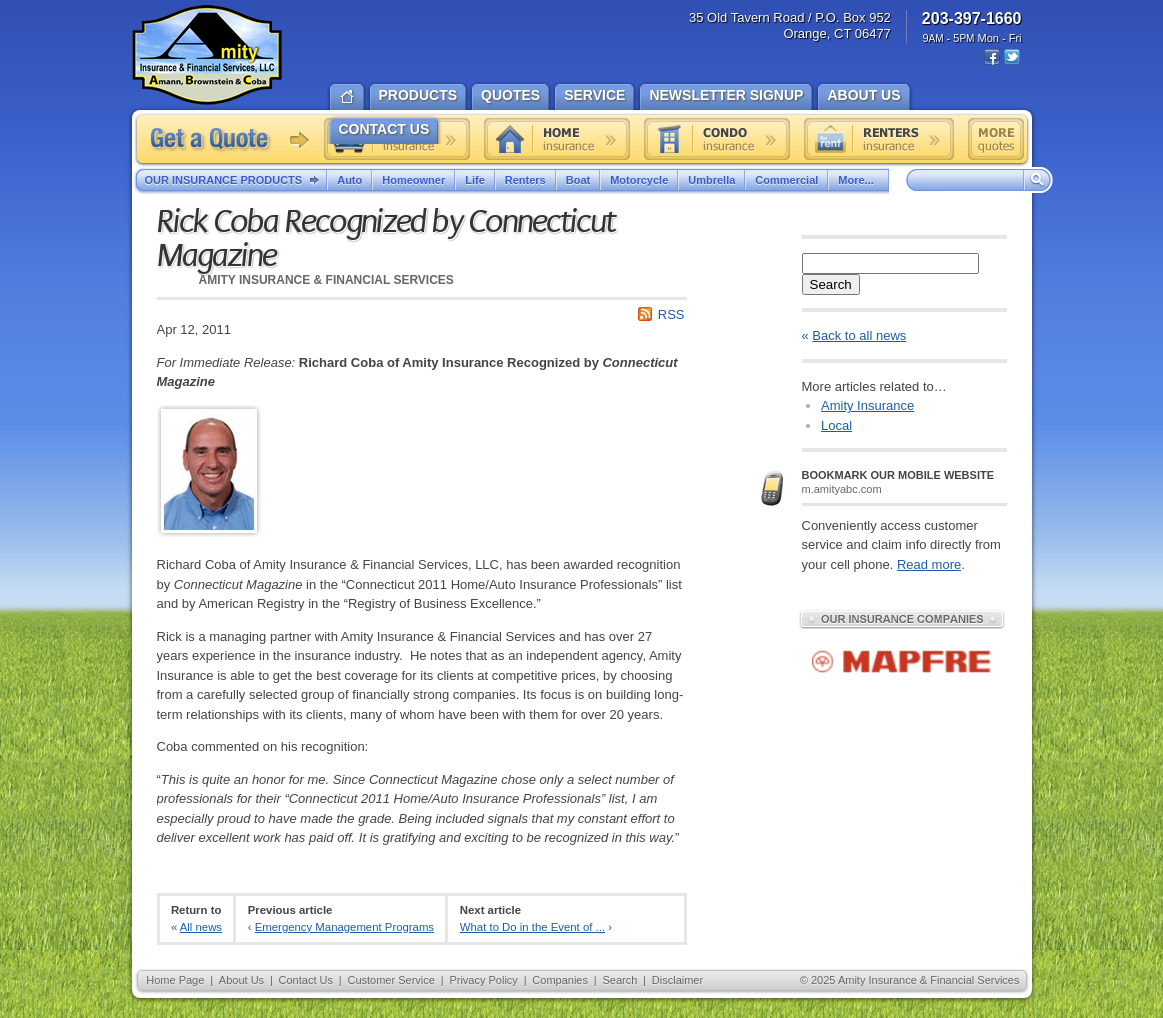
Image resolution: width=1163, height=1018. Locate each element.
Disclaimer (677, 980)
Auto (349, 180)
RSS (671, 314)
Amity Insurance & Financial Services (207, 55)
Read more (929, 564)
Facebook (992, 57)
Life (475, 180)
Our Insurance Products (236, 181)
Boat (578, 180)
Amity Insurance (867, 405)
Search (831, 284)
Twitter (1012, 57)
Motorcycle (639, 180)
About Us (241, 980)
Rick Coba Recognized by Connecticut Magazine (386, 239)
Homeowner (413, 180)
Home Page (175, 980)
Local (836, 425)
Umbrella (711, 180)
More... (858, 180)
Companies (560, 980)
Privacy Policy (483, 980)
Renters (525, 180)
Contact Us (306, 980)
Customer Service (390, 980)
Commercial (786, 180)
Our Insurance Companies (902, 619)
